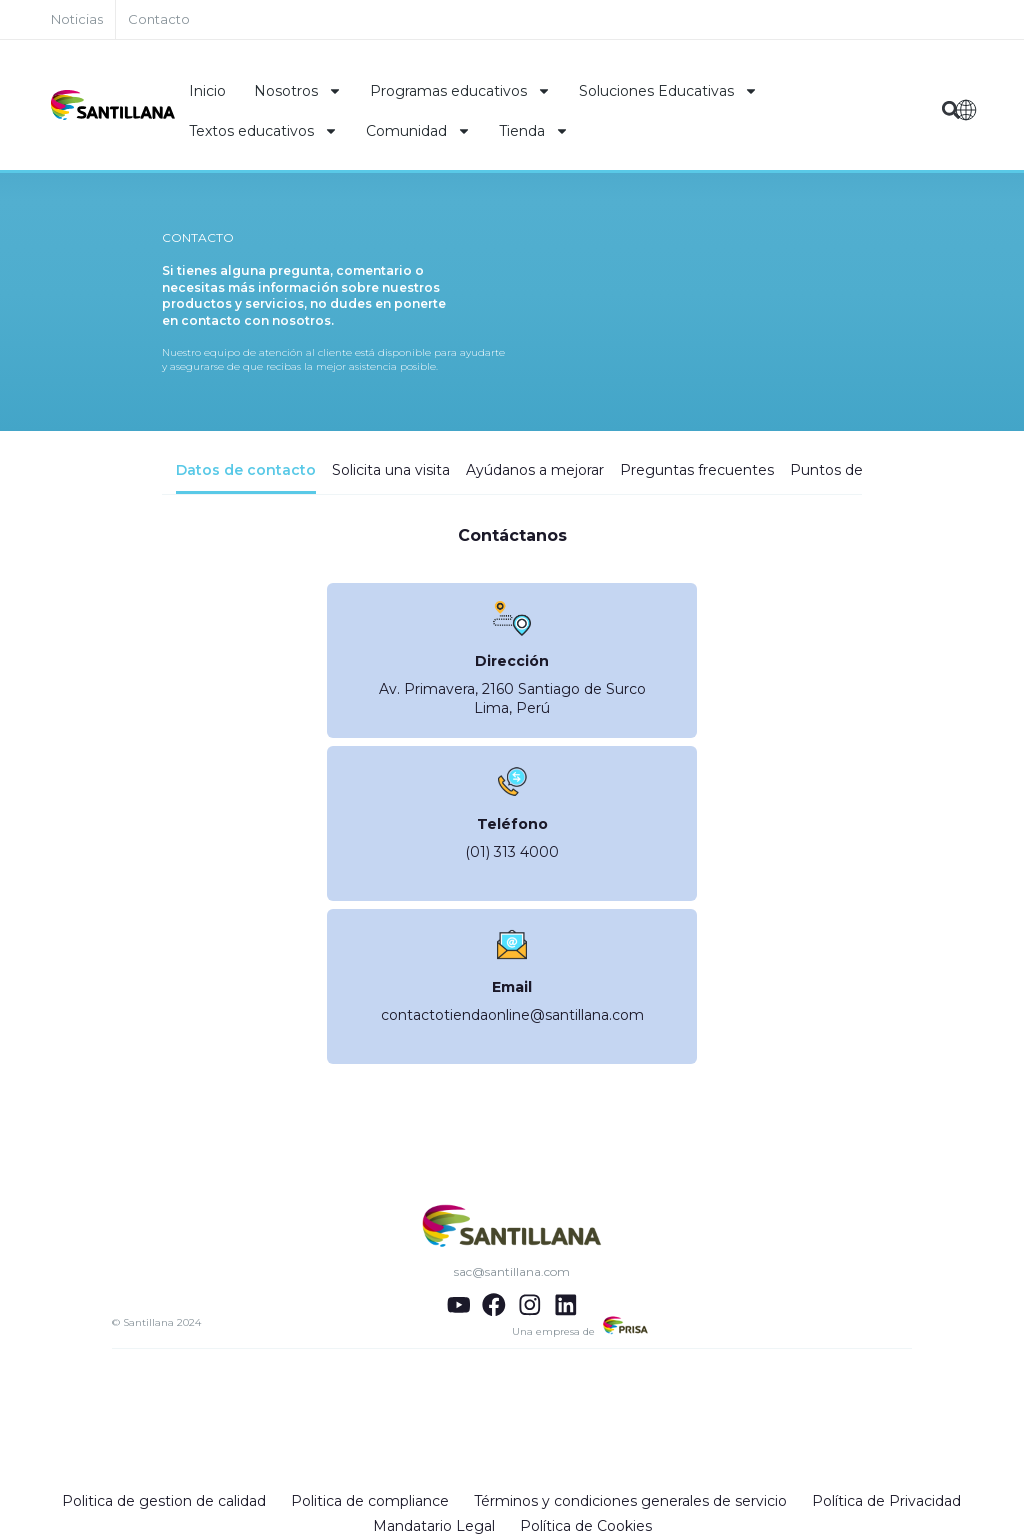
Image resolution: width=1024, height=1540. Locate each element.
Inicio (207, 91)
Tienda (534, 131)
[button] (951, 110)
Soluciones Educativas (668, 91)
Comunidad (418, 131)
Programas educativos (460, 91)
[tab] (246, 478)
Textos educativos (263, 131)
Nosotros (298, 91)
